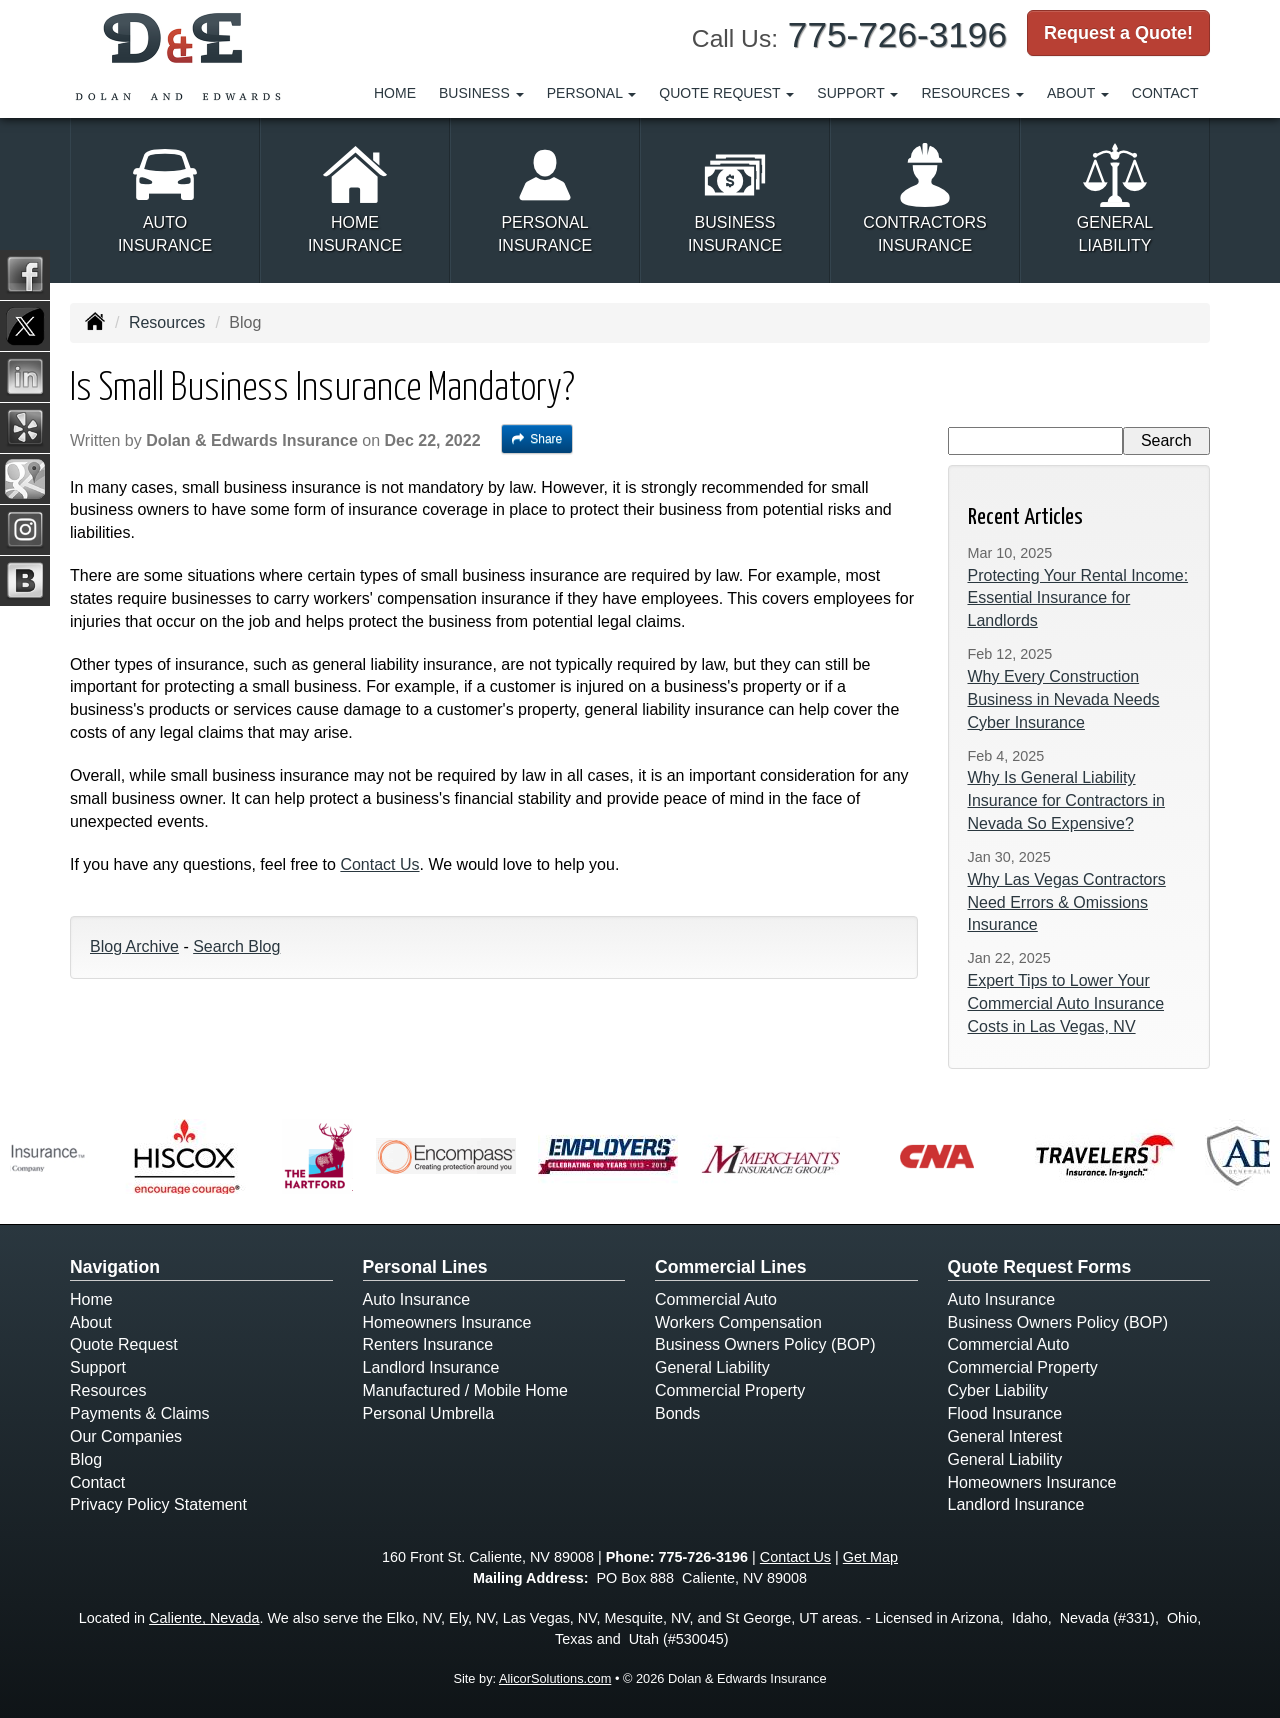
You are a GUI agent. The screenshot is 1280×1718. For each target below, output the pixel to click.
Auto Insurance (417, 1299)
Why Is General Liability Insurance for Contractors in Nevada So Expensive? (1066, 800)
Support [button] (857, 93)
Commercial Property (730, 1390)
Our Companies (126, 1436)
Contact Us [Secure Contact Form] (795, 1557)
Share (537, 439)
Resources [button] (972, 93)
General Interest (1005, 1436)
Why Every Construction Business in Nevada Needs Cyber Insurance (1064, 699)
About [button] (1078, 93)
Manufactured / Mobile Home (465, 1390)
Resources (167, 322)
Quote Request (124, 1344)
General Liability (712, 1367)
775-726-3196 (897, 34)
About (91, 1322)
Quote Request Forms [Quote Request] (1040, 1267)
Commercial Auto (716, 1299)
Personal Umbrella (429, 1413)
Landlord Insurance (431, 1367)
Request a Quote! (1118, 33)
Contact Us (379, 864)
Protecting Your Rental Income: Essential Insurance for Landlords (1078, 598)
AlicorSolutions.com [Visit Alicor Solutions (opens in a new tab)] (555, 1678)
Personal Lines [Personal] (425, 1267)
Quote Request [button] (726, 93)
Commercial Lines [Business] (731, 1267)
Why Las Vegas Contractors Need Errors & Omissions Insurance (1067, 902)
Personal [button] (592, 93)
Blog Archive (134, 946)
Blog (86, 1459)
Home (395, 93)
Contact (1165, 93)
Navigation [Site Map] (115, 1267)
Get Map (870, 1557)
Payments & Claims (140, 1413)
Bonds (677, 1413)
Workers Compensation (738, 1322)
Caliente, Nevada (204, 1618)
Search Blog (236, 946)
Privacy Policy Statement (158, 1504)
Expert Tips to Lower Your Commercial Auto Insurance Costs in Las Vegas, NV (1066, 1003)
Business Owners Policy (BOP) (765, 1344)
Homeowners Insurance (447, 1322)
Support (98, 1367)
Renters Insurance (428, 1344)
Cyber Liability (998, 1390)
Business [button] (481, 93)
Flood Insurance (1005, 1413)
